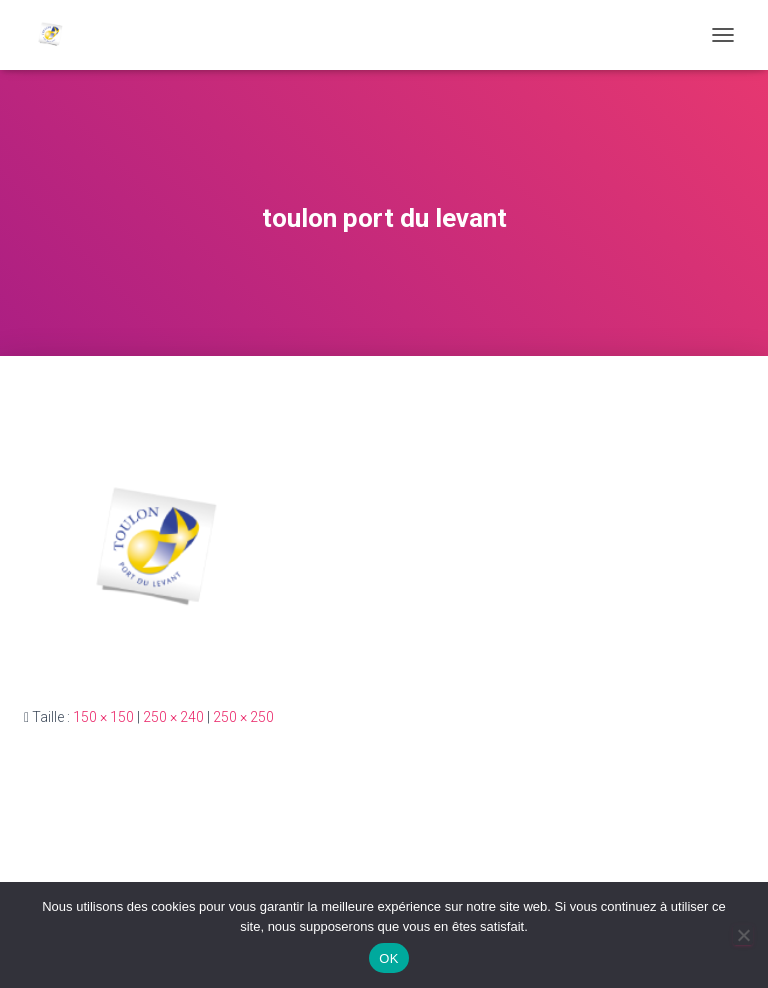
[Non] (743, 935)
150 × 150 (103, 717)
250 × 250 (243, 717)
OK (388, 958)
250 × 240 (173, 717)
